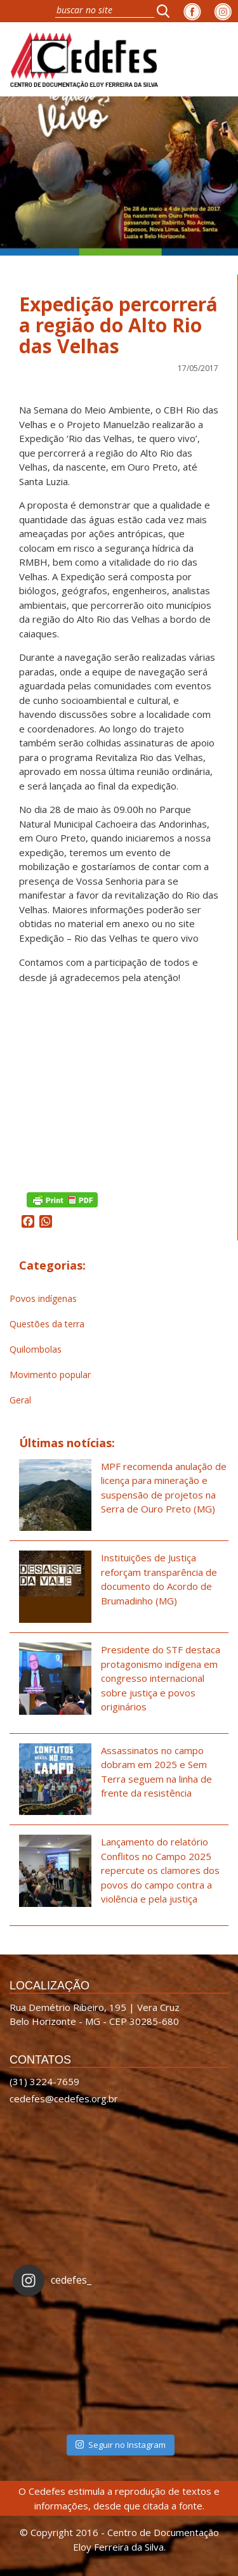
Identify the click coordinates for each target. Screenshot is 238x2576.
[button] (167, 11)
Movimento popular (50, 1375)
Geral (20, 1400)
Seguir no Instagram (121, 2444)
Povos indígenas (43, 1298)
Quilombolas (36, 1349)
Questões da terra (47, 1324)
